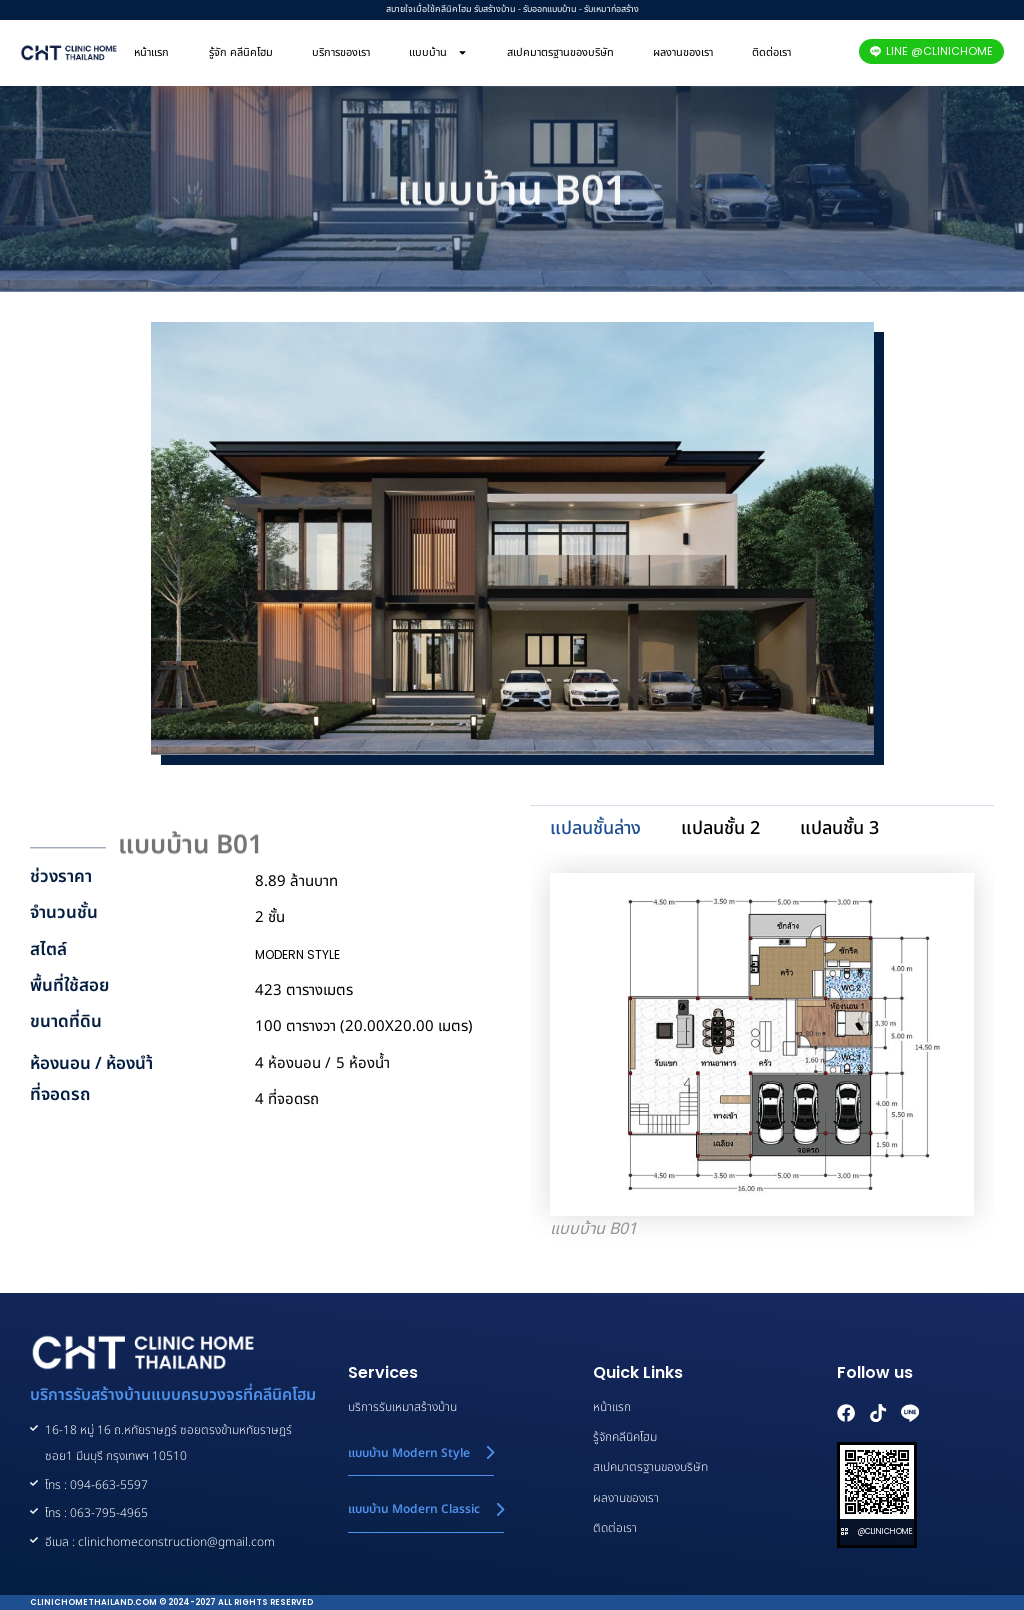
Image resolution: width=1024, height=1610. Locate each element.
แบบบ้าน (438, 52)
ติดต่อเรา (771, 52)
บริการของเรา (341, 52)
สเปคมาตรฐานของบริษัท (560, 52)
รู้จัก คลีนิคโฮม (241, 52)
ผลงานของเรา (683, 52)
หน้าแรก (151, 52)
